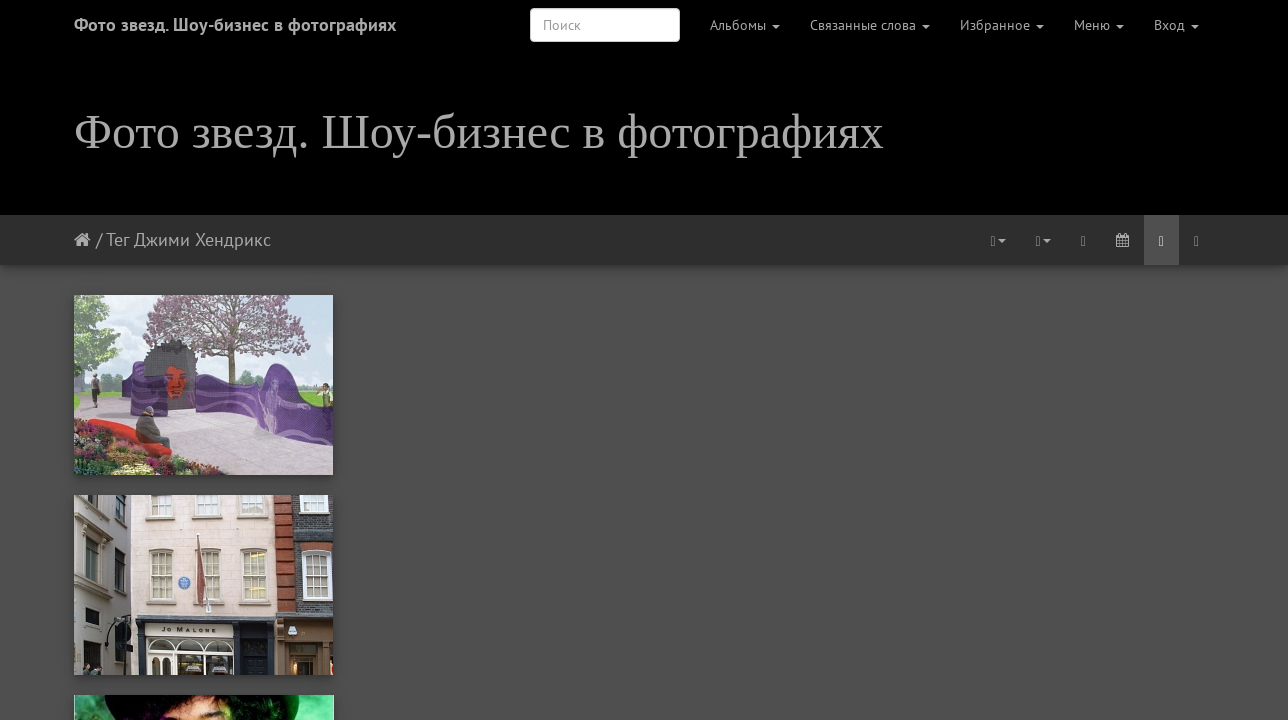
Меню (1099, 25)
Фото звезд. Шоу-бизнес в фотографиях (235, 24)
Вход (1176, 25)
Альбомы (745, 25)
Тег (117, 239)
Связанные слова (870, 25)
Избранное (1002, 25)
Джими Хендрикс (202, 239)
